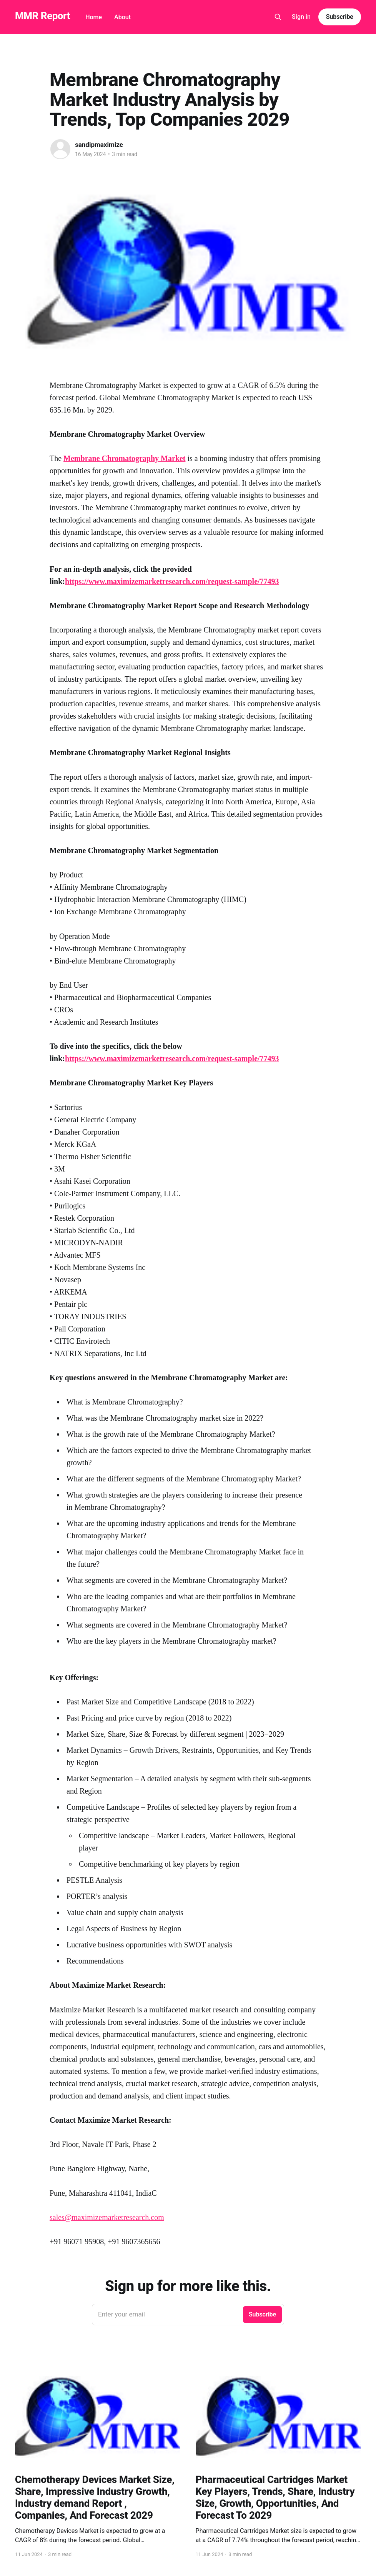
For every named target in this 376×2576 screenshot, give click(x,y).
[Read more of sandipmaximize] (60, 149)
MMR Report (42, 16)
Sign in (301, 16)
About (122, 17)
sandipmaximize (99, 144)
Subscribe (339, 16)
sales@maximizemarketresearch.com (107, 2217)
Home (93, 17)
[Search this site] (278, 17)
